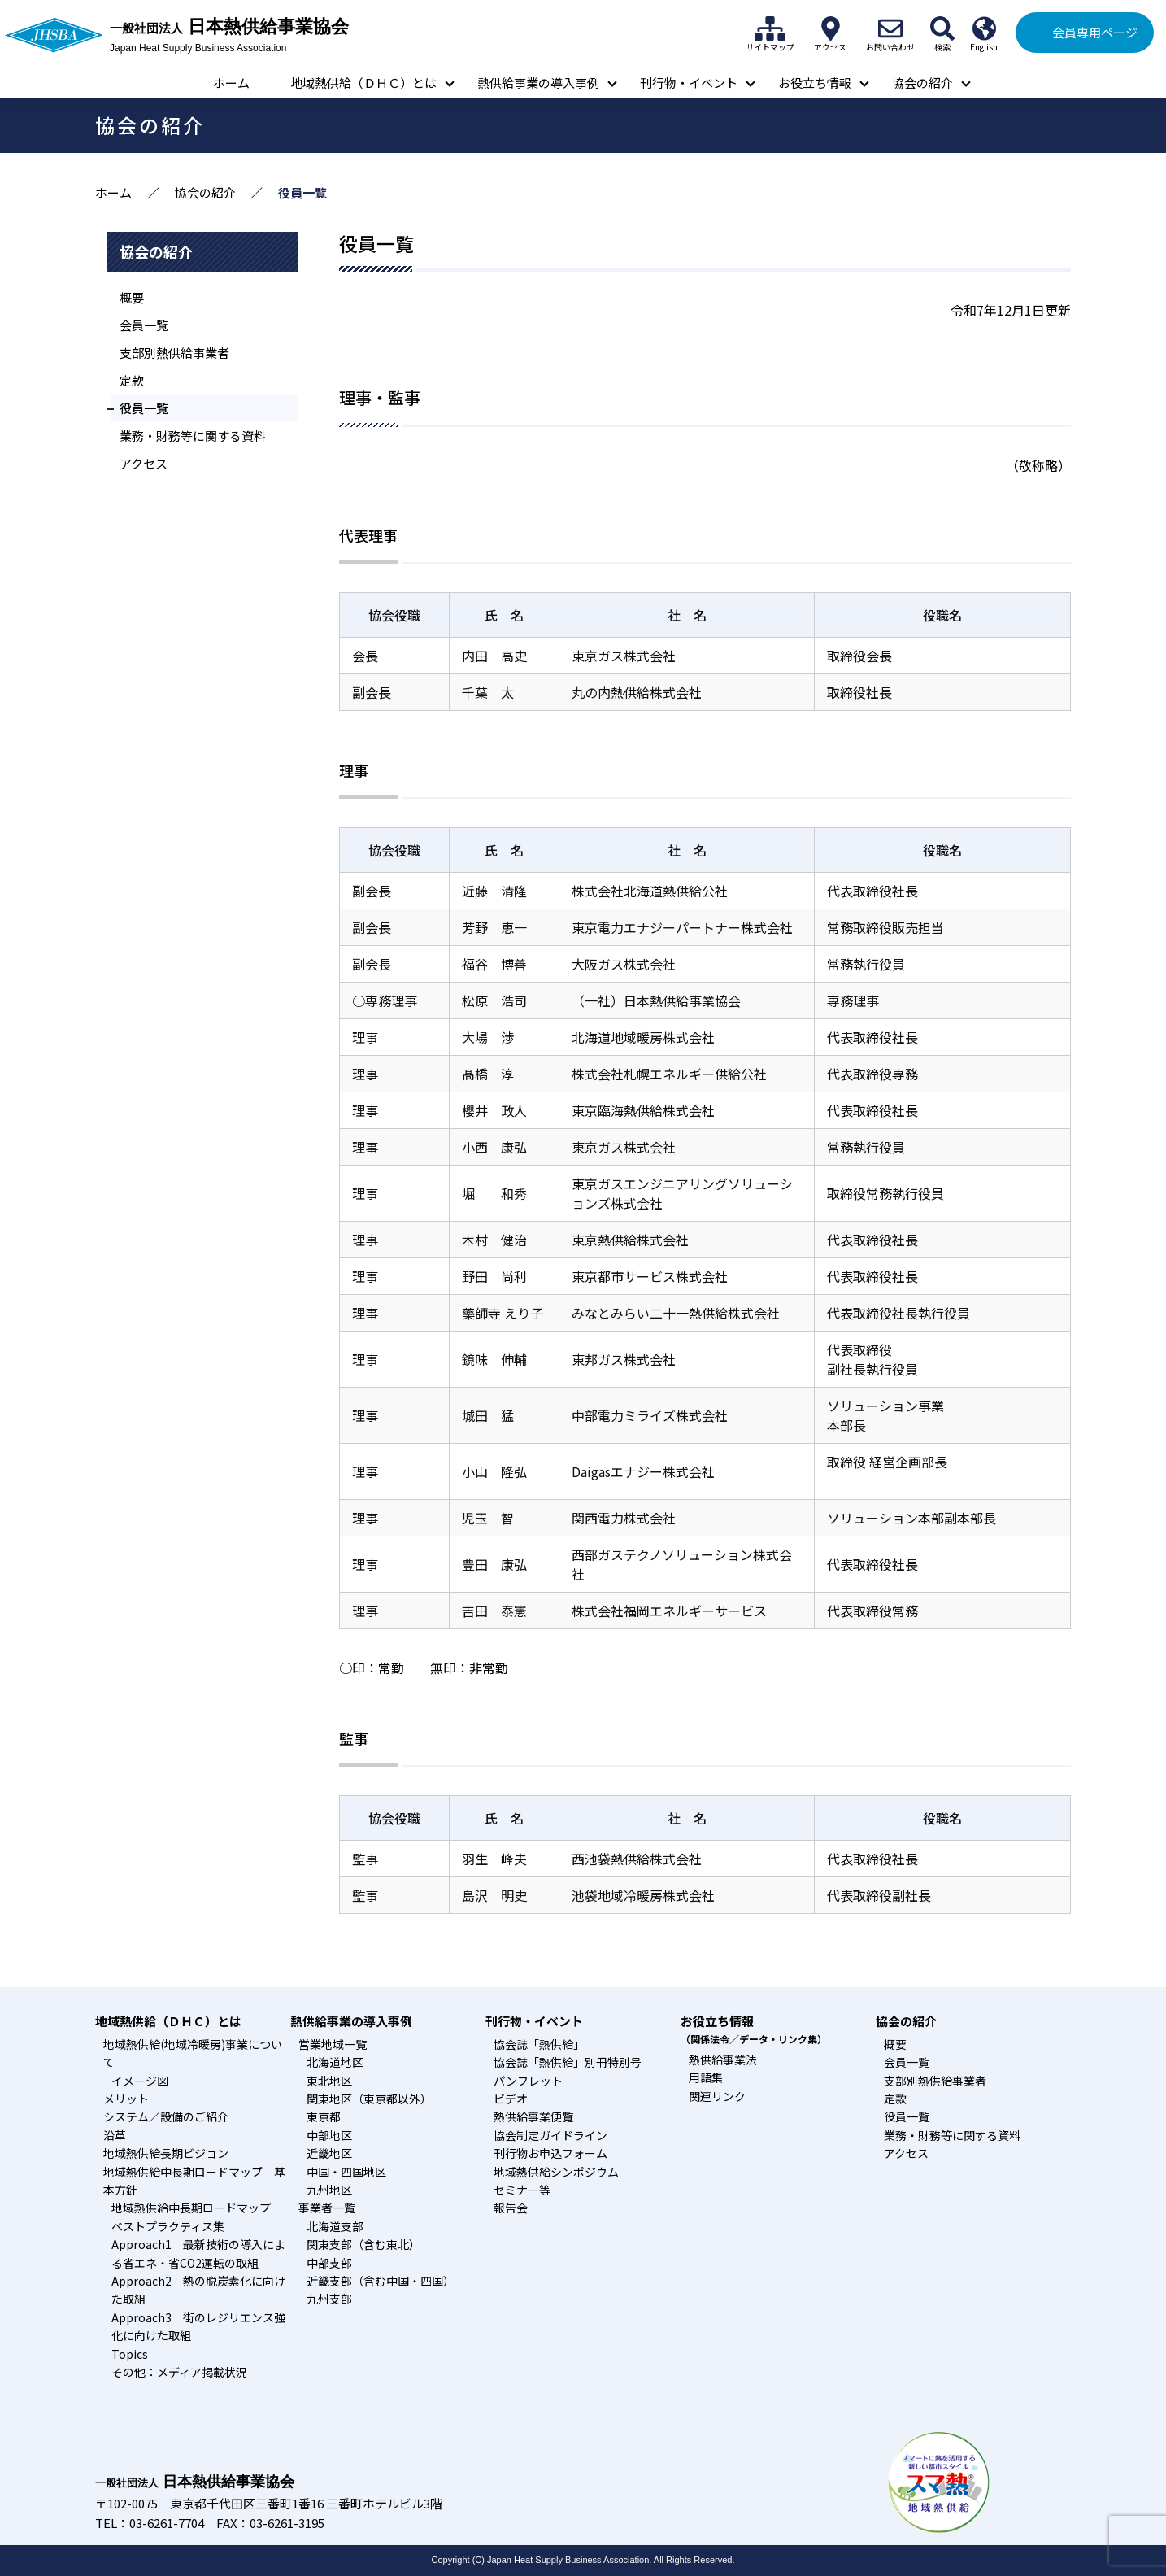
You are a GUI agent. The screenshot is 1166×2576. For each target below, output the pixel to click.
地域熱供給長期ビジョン (165, 2153)
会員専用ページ (1095, 32)
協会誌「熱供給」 (539, 2044)
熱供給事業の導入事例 (538, 82)
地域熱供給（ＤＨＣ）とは (363, 82)
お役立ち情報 (814, 82)
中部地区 (329, 2135)
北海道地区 (335, 2062)
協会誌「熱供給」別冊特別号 (568, 2062)
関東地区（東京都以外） (369, 2098)
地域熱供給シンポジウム (556, 2172)
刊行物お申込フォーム (550, 2153)
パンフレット (528, 2081)
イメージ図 (139, 2081)
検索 (942, 28)
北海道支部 (335, 2226)
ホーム (231, 82)
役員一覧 (144, 407)
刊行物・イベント (688, 82)
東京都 (324, 2116)
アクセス (830, 28)
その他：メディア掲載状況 (179, 2372)
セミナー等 (522, 2190)
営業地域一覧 (332, 2044)
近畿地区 (329, 2153)
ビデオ (511, 2098)
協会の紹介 (922, 82)
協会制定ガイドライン (550, 2135)
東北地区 (329, 2081)
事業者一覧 (326, 2207)
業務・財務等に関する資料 (193, 435)
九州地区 (329, 2190)
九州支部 (329, 2299)
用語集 (706, 2077)
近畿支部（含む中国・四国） (381, 2281)
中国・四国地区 (346, 2172)
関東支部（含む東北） (363, 2244)
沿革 (114, 2135)
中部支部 (329, 2263)
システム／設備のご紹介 (165, 2116)
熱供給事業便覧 (533, 2116)
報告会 (511, 2207)
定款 (132, 380)
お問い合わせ (890, 28)
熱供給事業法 (723, 2059)
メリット (126, 2098)
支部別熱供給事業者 (174, 352)
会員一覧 (144, 324)
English (983, 28)
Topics (129, 2354)
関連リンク (717, 2096)
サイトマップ (770, 28)
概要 (132, 297)
